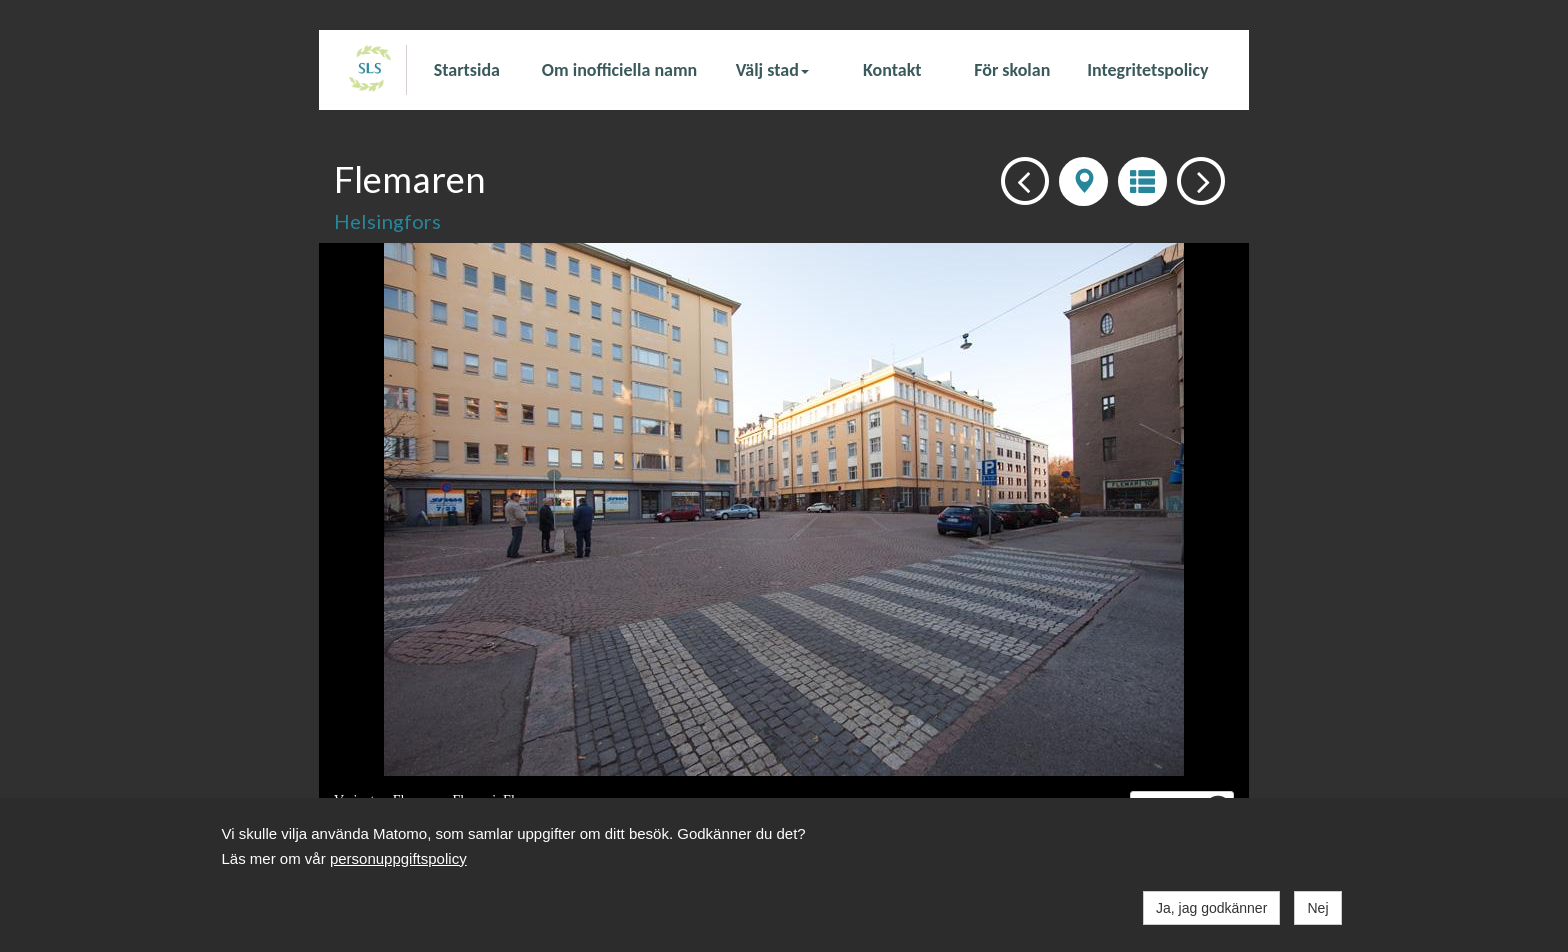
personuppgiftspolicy (398, 858)
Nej (1317, 908)
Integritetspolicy (1147, 70)
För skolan (1012, 70)
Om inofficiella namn (619, 70)
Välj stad (772, 70)
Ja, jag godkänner (1211, 908)
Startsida (467, 70)
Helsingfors (387, 221)
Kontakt (892, 70)
